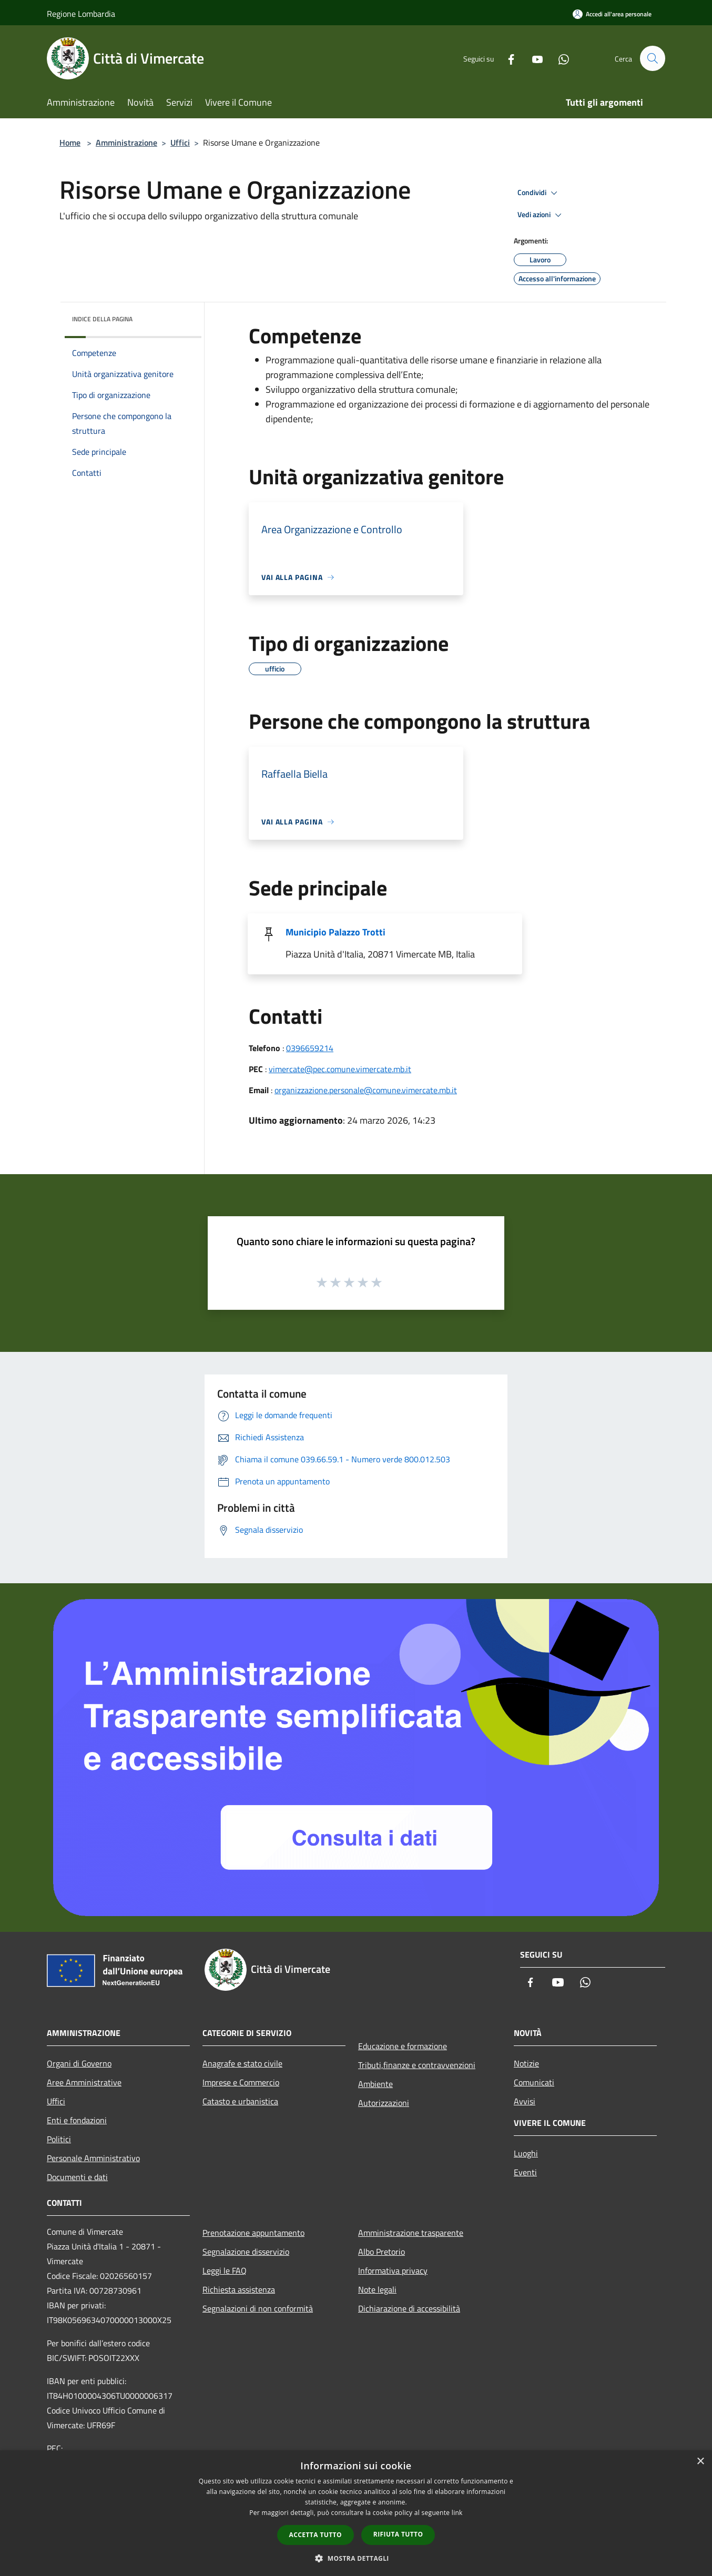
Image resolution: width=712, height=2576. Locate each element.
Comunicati (534, 2082)
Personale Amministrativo (93, 2158)
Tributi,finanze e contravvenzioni (416, 2065)
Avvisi (524, 2101)
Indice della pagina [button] (102, 319)
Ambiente (375, 2084)
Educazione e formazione (402, 2046)
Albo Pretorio (381, 2251)
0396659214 (309, 1048)
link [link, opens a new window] (457, 2512)
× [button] (700, 2462)
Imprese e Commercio (240, 2082)
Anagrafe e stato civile (242, 2063)
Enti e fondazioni (77, 2120)
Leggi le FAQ (224, 2270)
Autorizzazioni (383, 2102)
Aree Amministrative (84, 2082)
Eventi (525, 2172)
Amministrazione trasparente (410, 2232)
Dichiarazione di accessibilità (409, 2308)
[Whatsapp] (558, 58)
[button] (356, 2558)
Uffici (180, 142)
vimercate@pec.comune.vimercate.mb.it (340, 1069)
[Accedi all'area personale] (612, 14)
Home (69, 142)
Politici (59, 2139)
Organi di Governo (79, 2063)
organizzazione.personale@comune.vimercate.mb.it (365, 1090)
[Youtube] (532, 58)
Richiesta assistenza (238, 2289)
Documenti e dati (77, 2177)
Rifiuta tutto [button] (398, 2534)
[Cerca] (652, 58)
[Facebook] (506, 58)
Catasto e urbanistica (240, 2101)
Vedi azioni (541, 215)
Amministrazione (126, 142)
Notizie (526, 2063)
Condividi (539, 193)
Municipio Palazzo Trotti (335, 932)
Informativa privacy (393, 2270)
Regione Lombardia (81, 13)
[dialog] (356, 2513)
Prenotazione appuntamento (253, 2232)
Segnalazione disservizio (245, 2251)
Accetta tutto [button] (315, 2534)
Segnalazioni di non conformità (257, 2308)
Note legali (377, 2289)
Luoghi (526, 2153)
